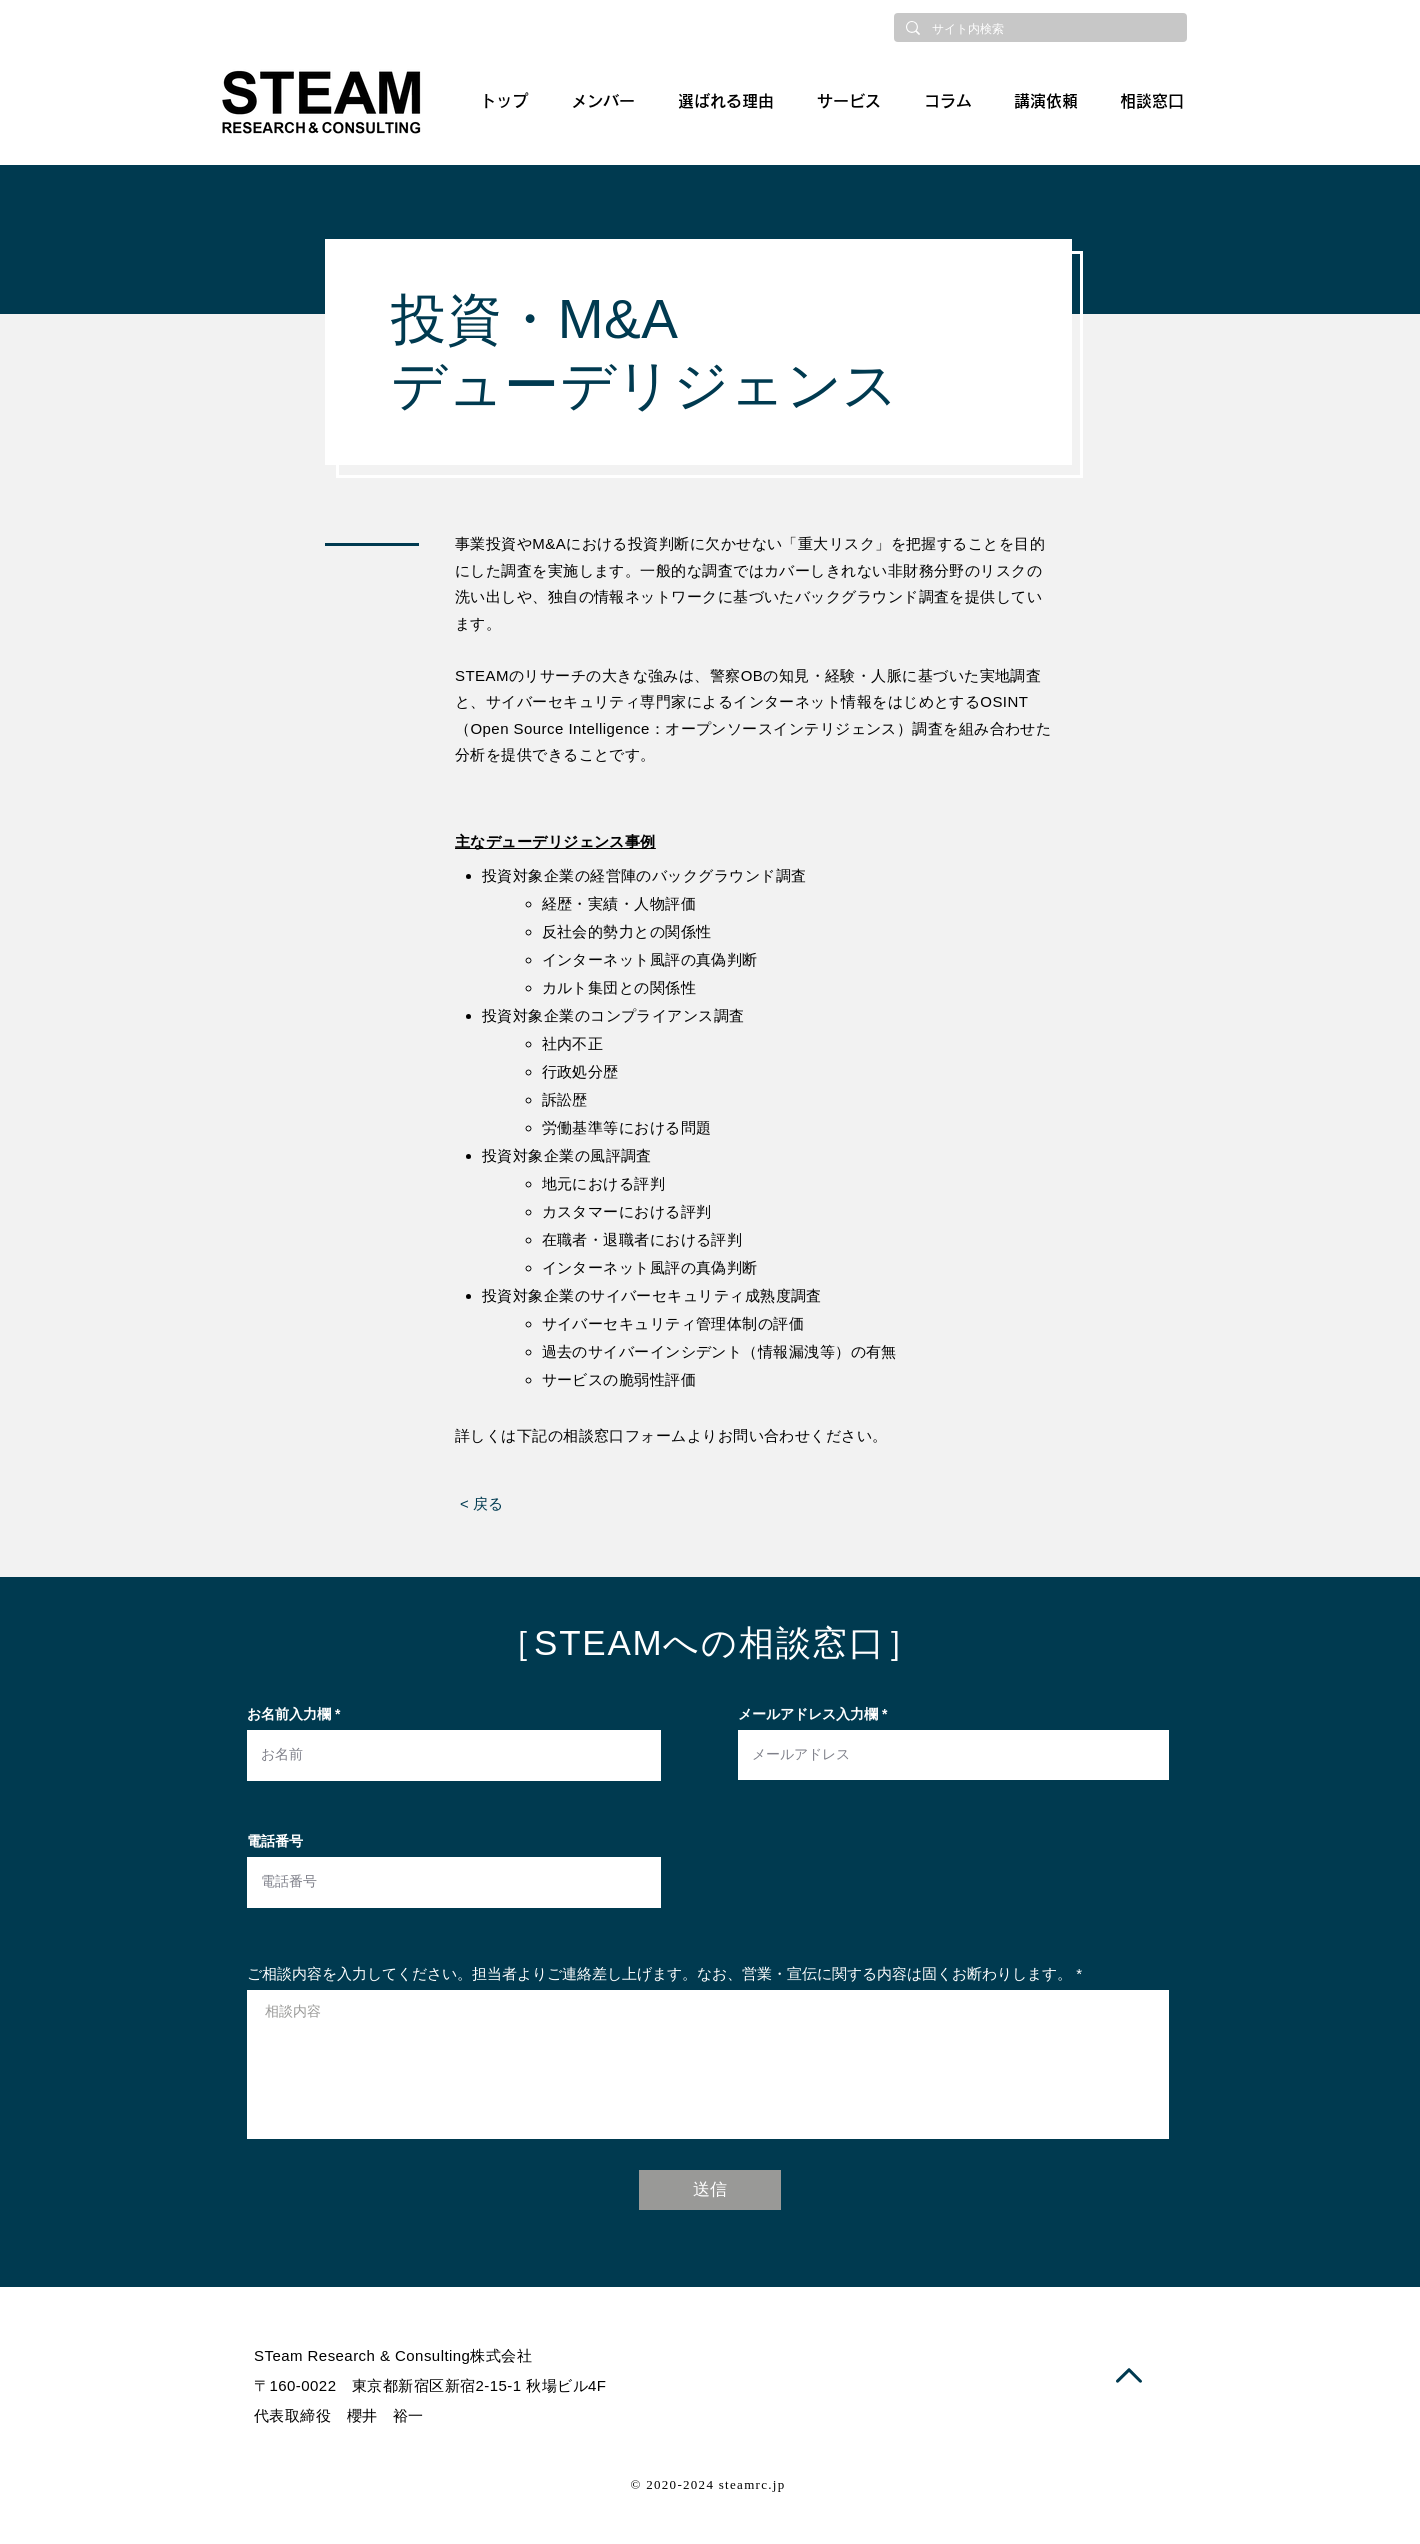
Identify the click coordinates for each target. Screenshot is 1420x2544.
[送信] (710, 2190)
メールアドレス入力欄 (808, 1714)
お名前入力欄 (289, 1714)
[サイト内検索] (1038, 29)
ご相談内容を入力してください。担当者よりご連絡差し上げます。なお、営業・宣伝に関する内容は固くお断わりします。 (659, 1973)
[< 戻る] (481, 1504)
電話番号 (275, 1841)
